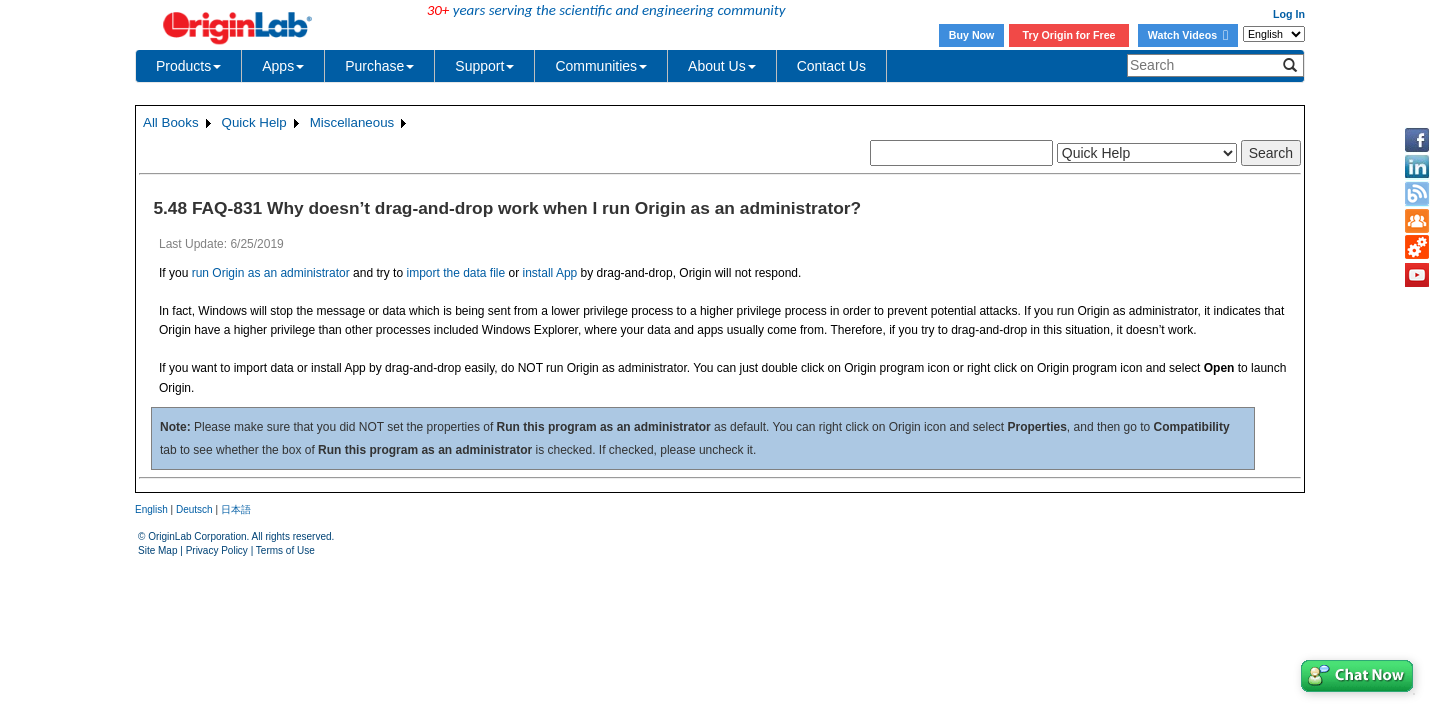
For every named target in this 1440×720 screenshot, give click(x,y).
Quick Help (254, 122)
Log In (1289, 14)
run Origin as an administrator (271, 273)
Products (188, 66)
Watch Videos (1188, 35)
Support (484, 66)
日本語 (236, 509)
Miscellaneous (352, 122)
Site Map (157, 550)
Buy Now (972, 35)
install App (550, 273)
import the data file (455, 273)
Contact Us (831, 66)
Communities (601, 66)
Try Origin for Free (1069, 35)
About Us (722, 66)
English (151, 509)
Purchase (379, 66)
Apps (283, 66)
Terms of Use (285, 550)
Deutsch (194, 509)
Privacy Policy (217, 550)
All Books (171, 122)
